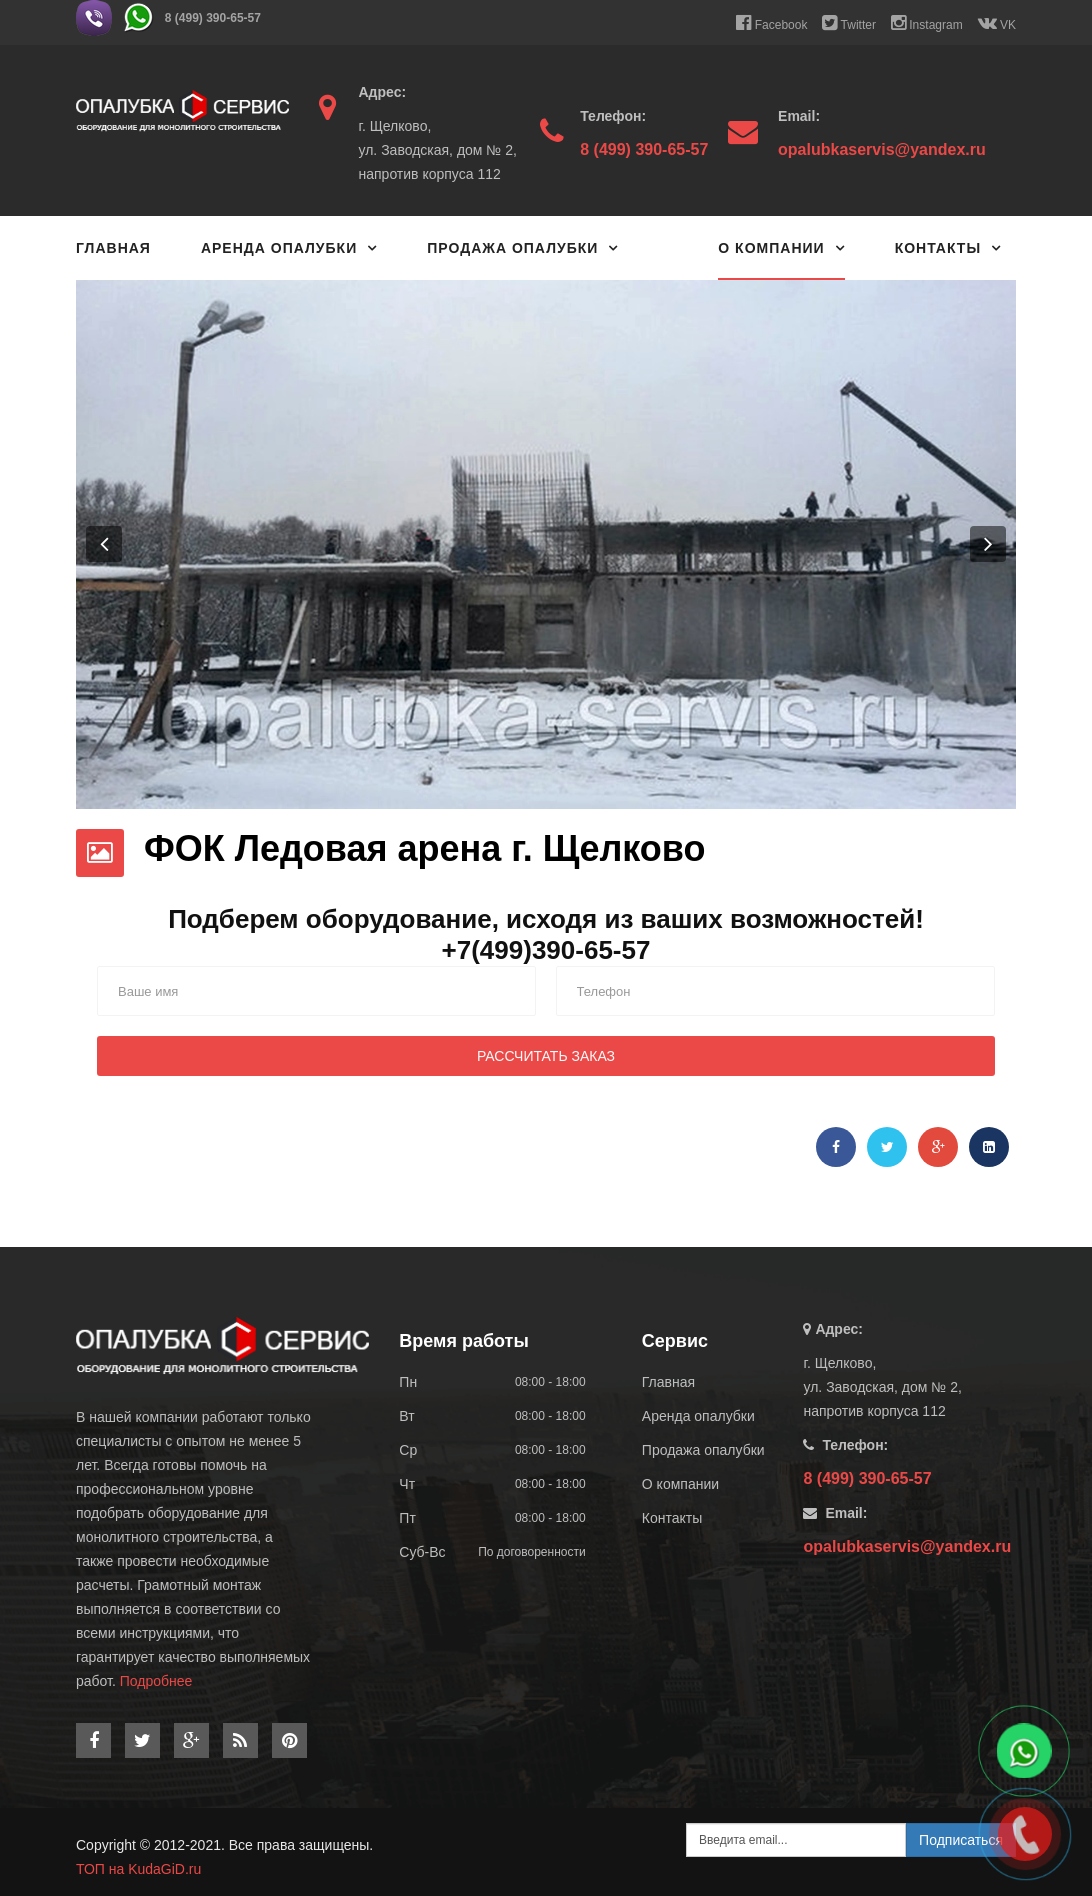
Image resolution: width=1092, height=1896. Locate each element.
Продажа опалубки (512, 248)
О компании (771, 248)
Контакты (938, 248)
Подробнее (156, 1681)
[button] (104, 544)
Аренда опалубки (279, 248)
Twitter (848, 23)
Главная (113, 248)
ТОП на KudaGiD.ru (138, 1869)
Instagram (927, 23)
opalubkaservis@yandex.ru (882, 149)
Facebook (771, 23)
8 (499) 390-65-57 (213, 18)
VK (997, 23)
